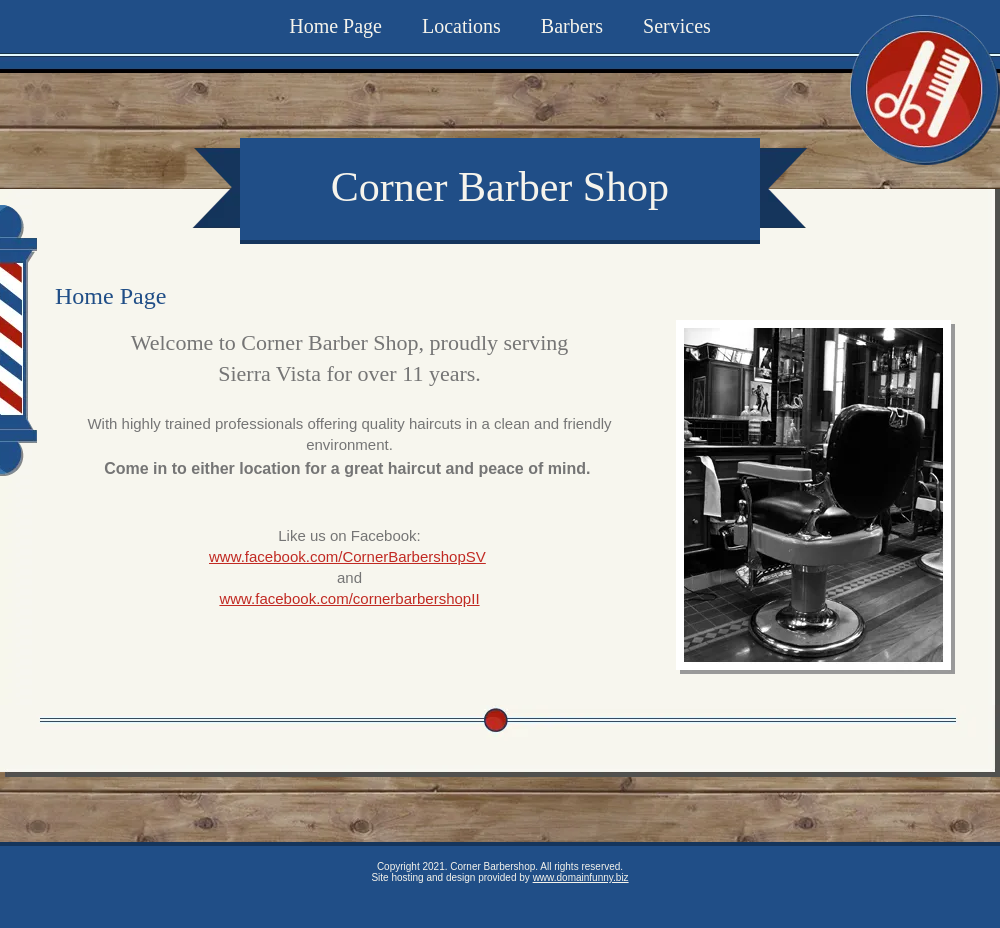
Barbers (572, 26)
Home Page (335, 26)
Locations (461, 26)
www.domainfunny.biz (581, 877)
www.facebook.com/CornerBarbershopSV (347, 556)
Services (677, 26)
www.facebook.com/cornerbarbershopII (349, 598)
